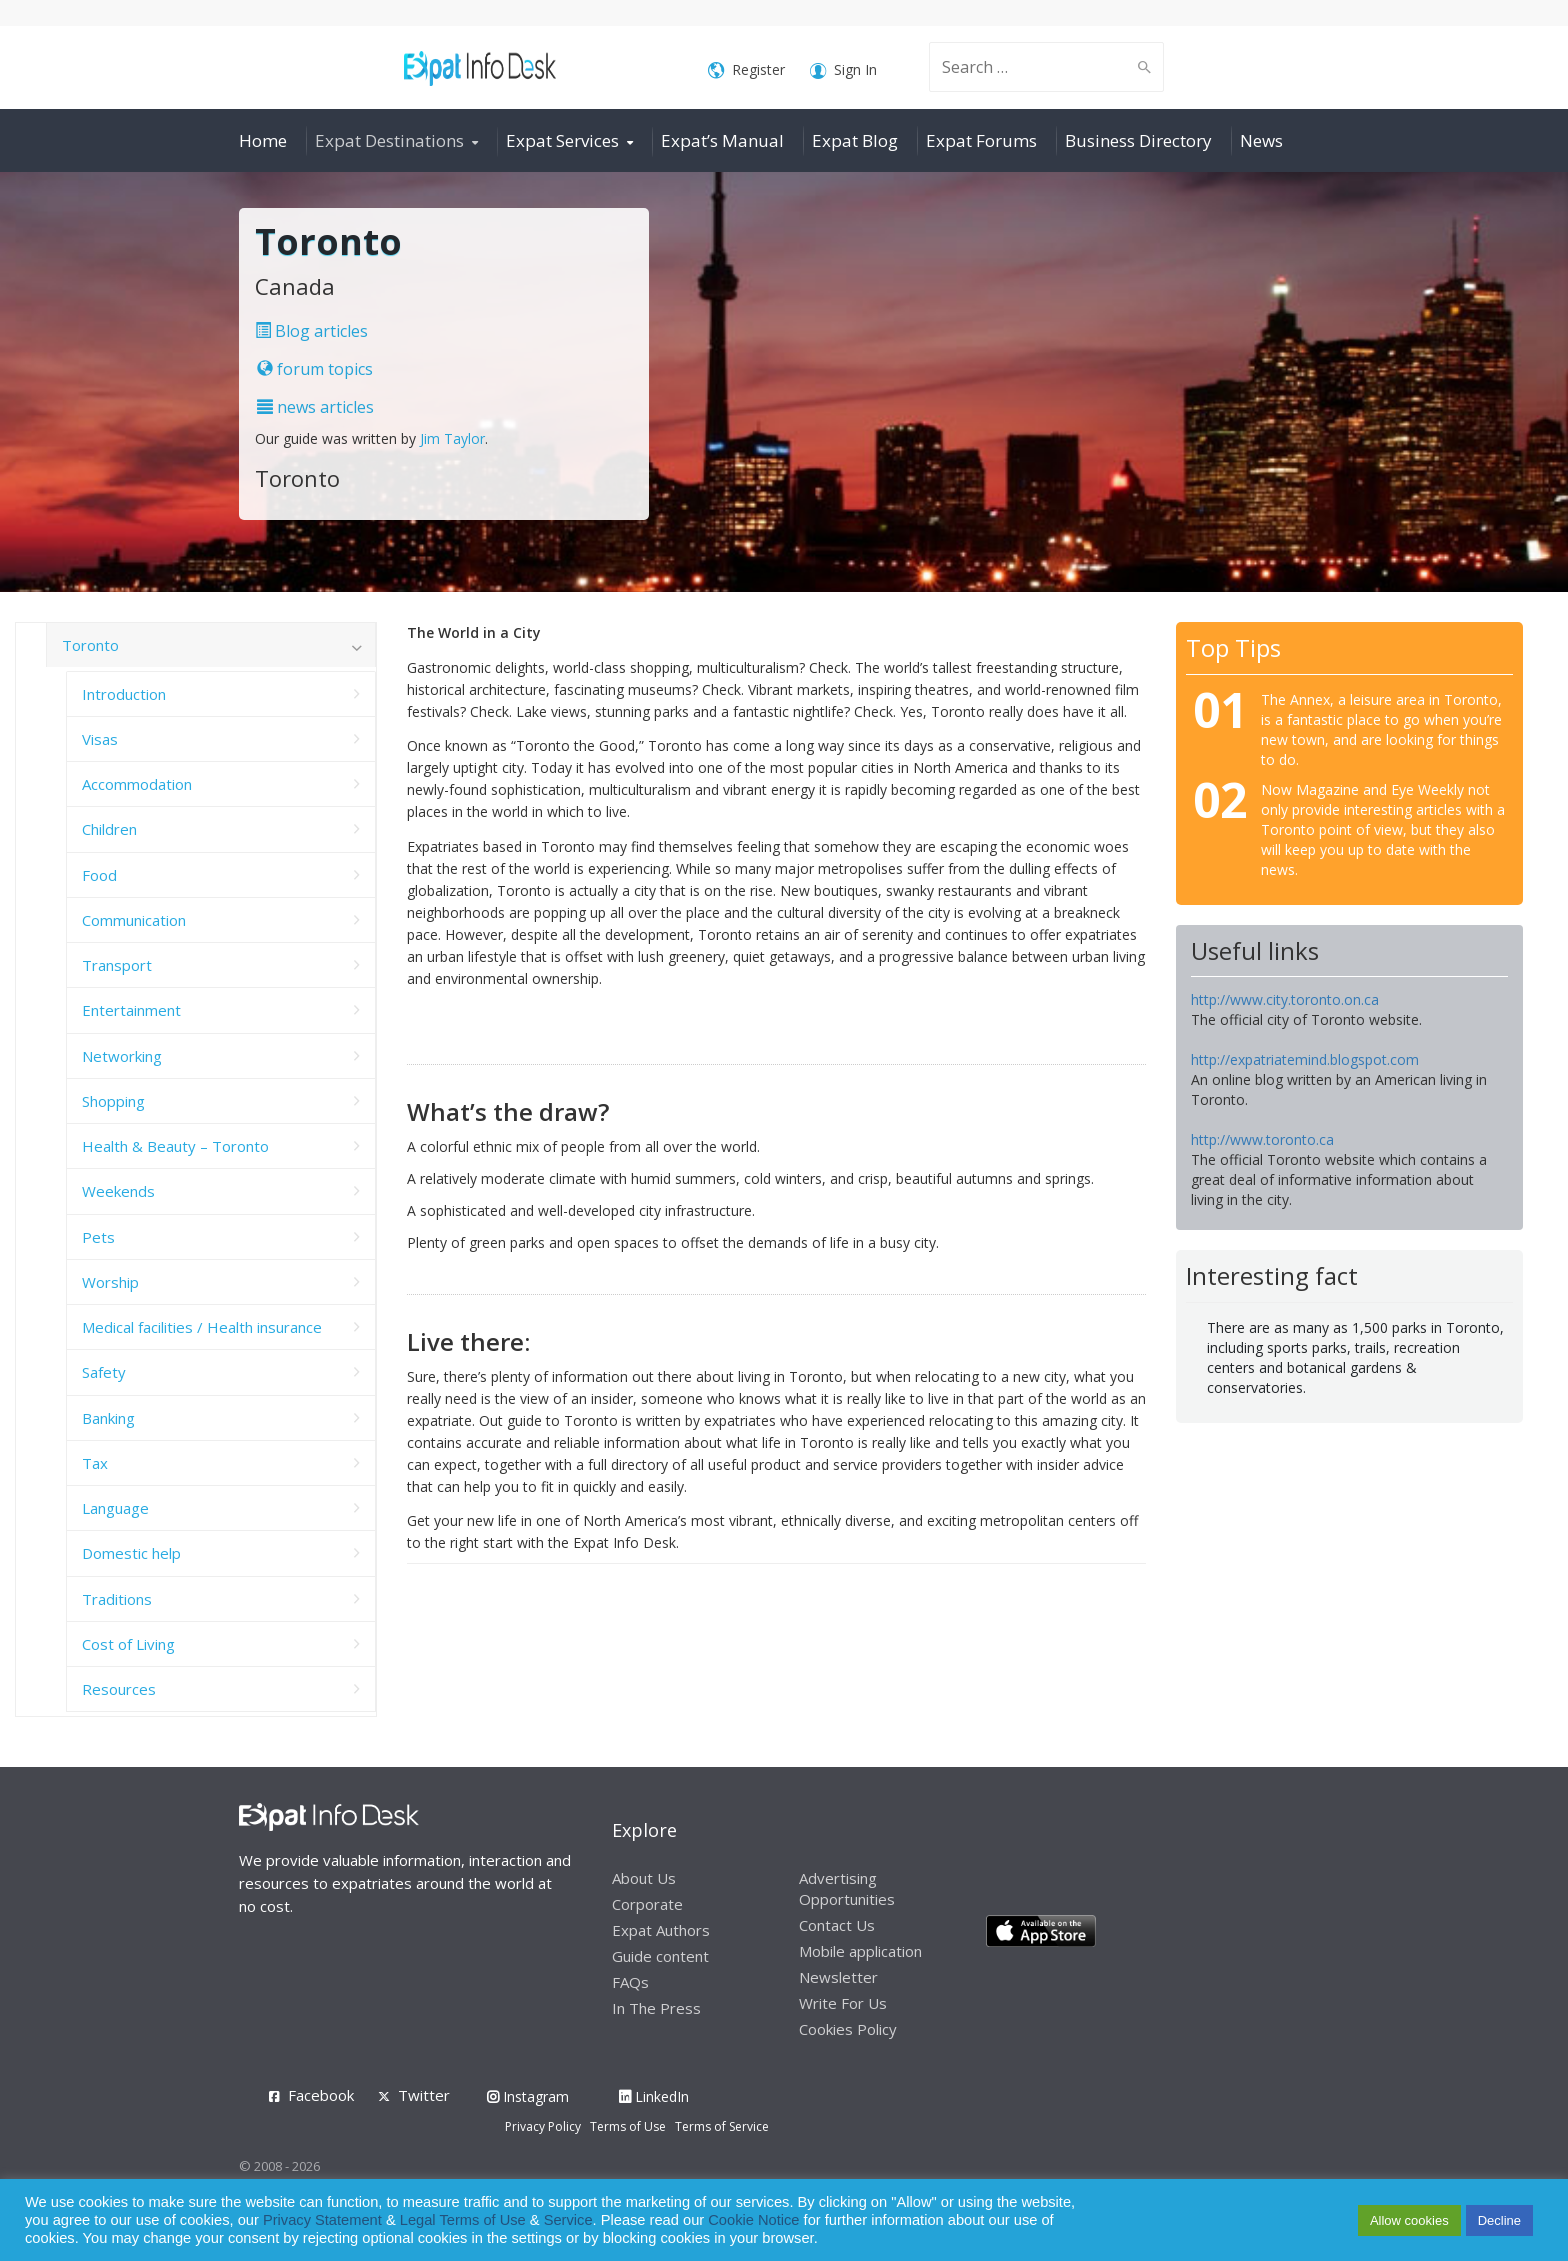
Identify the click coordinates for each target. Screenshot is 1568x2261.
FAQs (630, 1982)
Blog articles (311, 331)
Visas (100, 739)
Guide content (660, 1956)
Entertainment (131, 1010)
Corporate (647, 1904)
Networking (122, 1056)
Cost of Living (128, 1644)
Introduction (124, 694)
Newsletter (838, 1977)
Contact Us (837, 1925)
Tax (95, 1463)
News (1261, 140)
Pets (98, 1237)
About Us (644, 1878)
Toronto (90, 645)
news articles (315, 407)
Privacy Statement (322, 2220)
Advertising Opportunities (847, 1888)
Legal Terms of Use (463, 2220)
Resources (119, 1689)
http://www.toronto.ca (1262, 1139)
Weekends (118, 1191)
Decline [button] (1499, 2220)
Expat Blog (855, 140)
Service (568, 2220)
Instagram (528, 2096)
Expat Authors (661, 1930)
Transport (117, 965)
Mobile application (860, 1951)
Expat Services (562, 140)
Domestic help (131, 1553)
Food (99, 875)
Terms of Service (722, 2126)
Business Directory (1138, 140)
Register (746, 70)
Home (263, 140)
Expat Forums (981, 140)
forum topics (315, 369)
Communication (134, 920)
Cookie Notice (753, 2220)
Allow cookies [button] (1409, 2220)
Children (109, 829)
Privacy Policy (543, 2126)
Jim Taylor (452, 438)
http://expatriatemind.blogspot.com (1305, 1059)
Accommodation (137, 784)
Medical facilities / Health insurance (202, 1327)
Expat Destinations (389, 140)
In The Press (656, 2008)
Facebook (321, 2095)
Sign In (843, 70)
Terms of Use (628, 2126)
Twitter (424, 2095)
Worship (110, 1282)
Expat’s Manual (722, 140)
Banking (108, 1418)
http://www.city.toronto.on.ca (1285, 999)
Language (115, 1508)
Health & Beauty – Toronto (175, 1146)
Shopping (113, 1101)
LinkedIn (654, 2096)
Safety (104, 1372)
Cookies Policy (848, 2029)
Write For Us (843, 2003)
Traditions (117, 1599)
